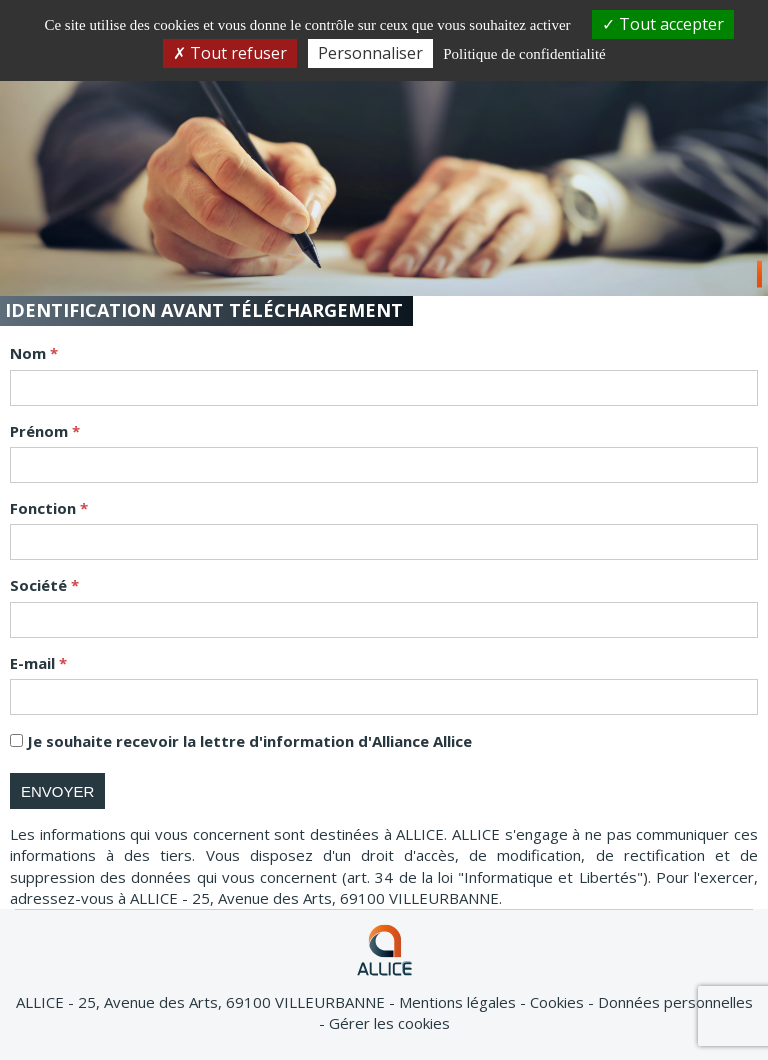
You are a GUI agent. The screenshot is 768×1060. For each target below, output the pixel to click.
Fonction (45, 508)
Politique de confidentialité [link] (524, 54)
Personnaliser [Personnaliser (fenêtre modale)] (370, 53)
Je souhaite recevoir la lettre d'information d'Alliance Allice (249, 741)
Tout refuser (230, 53)
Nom (30, 353)
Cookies (559, 1002)
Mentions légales (459, 1002)
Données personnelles (675, 1002)
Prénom (41, 431)
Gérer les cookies (389, 1023)
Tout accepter (663, 24)
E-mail (34, 663)
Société (40, 585)
